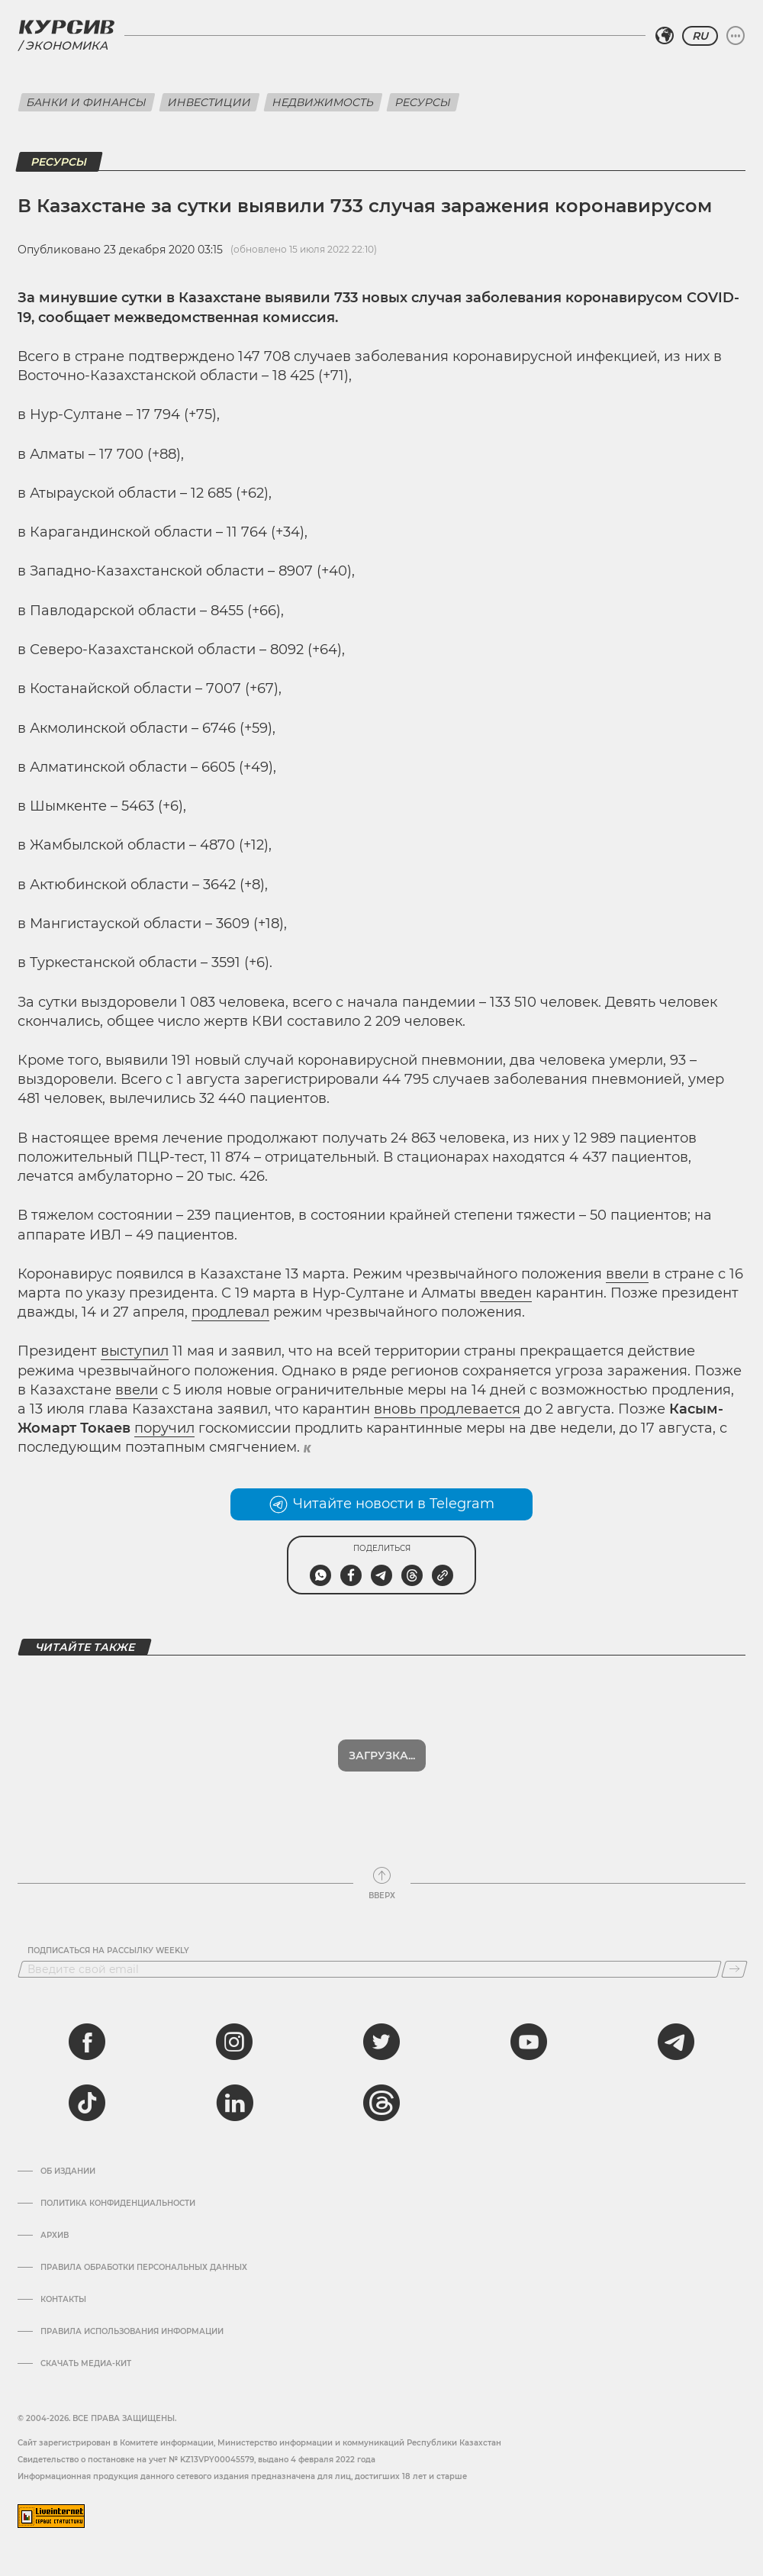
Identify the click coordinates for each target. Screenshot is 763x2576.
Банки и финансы (86, 102)
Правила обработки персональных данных (143, 2267)
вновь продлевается (447, 1409)
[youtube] (528, 2041)
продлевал (230, 1312)
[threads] (381, 2102)
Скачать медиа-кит (85, 2363)
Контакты (63, 2299)
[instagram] (234, 2041)
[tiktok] (87, 2102)
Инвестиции (209, 102)
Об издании (67, 2171)
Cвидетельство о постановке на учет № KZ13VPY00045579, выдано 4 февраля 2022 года (196, 2460)
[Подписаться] (734, 1969)
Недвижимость (323, 102)
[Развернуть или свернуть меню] (735, 36)
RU (700, 36)
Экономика (66, 45)
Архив (54, 2235)
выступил (135, 1351)
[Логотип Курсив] (66, 26)
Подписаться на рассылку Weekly (108, 1950)
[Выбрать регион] (664, 36)
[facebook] (87, 2041)
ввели (627, 1273)
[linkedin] (234, 2102)
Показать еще (382, 1755)
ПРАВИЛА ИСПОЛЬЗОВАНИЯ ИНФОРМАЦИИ (132, 2331)
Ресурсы (423, 102)
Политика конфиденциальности (117, 2203)
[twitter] (381, 2041)
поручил (164, 1428)
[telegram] (676, 2041)
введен (506, 1293)
